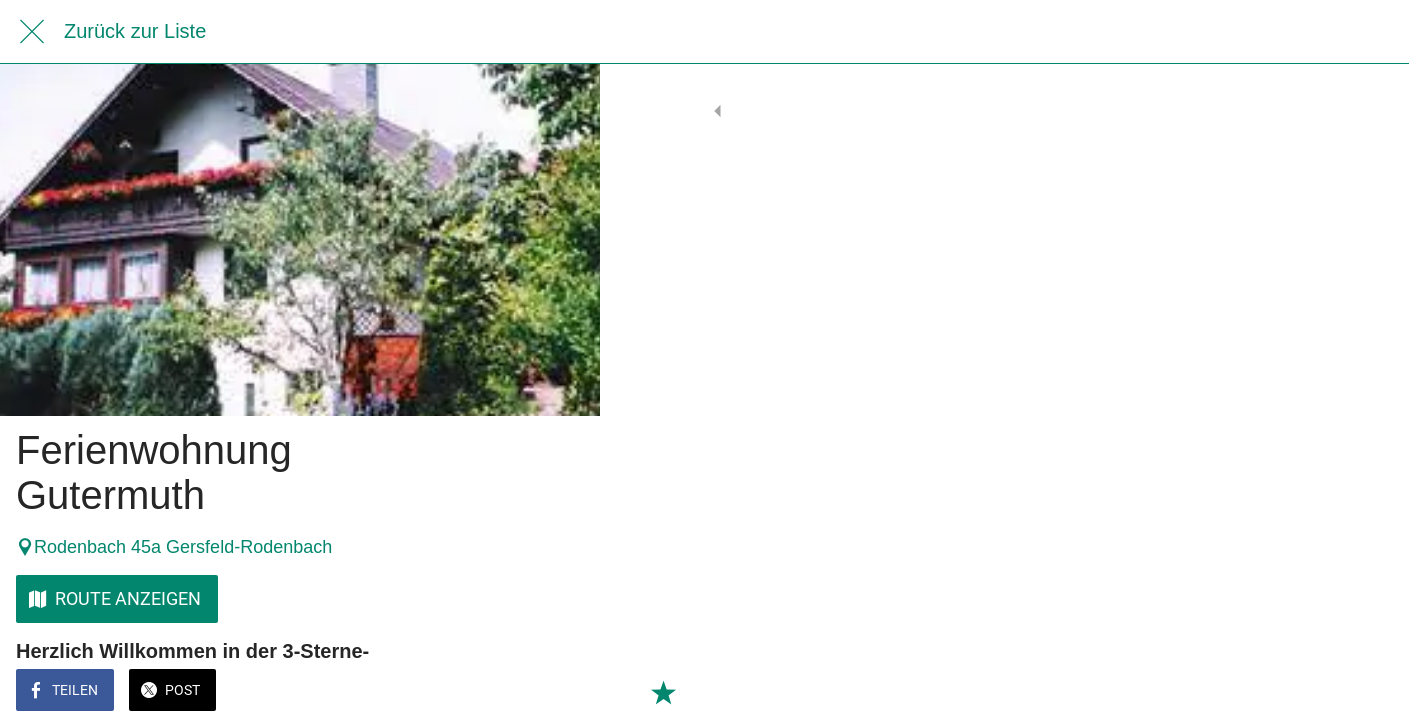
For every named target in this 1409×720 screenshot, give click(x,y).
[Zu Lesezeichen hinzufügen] (560, 692)
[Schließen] (32, 32)
